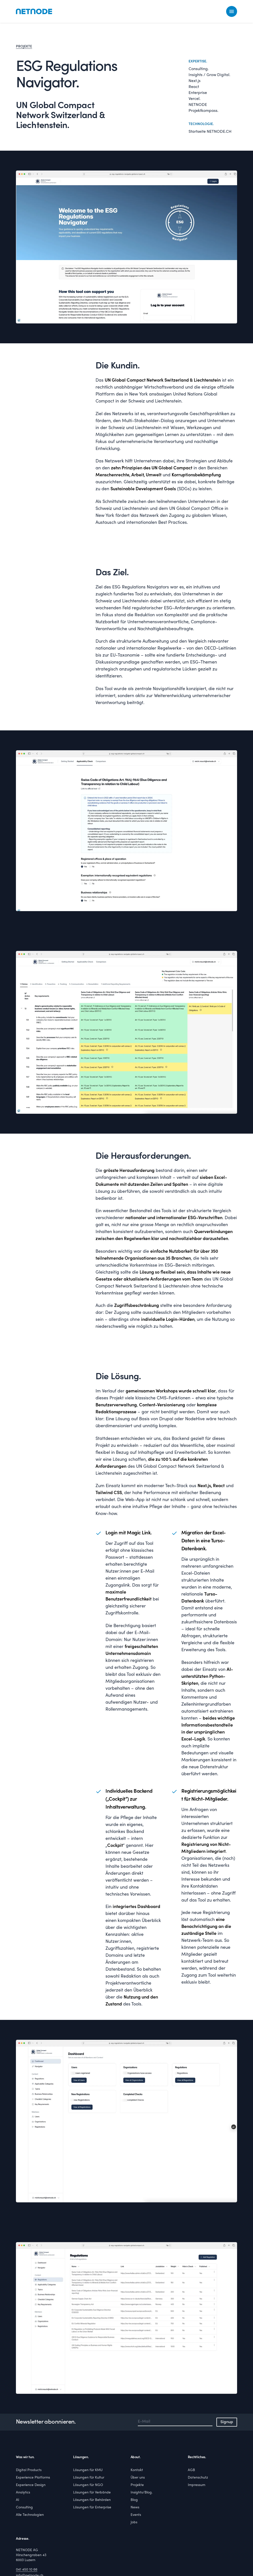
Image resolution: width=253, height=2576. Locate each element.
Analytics (23, 2492)
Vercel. (195, 99)
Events (136, 2515)
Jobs (134, 2522)
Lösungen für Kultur (88, 2477)
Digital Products (29, 2470)
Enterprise (198, 93)
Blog (134, 2500)
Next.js (195, 81)
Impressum (196, 2485)
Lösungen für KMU (87, 2470)
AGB (191, 2470)
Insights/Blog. (141, 2492)
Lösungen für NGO (88, 2485)
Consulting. (199, 69)
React (194, 87)
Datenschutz (198, 2477)
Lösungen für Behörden (92, 2500)
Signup (226, 2422)
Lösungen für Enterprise (92, 2507)
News (135, 2507)
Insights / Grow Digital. (209, 75)
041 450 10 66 (26, 2569)
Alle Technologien (30, 2515)
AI (17, 2500)
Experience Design (31, 2485)
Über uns (138, 2477)
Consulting (24, 2507)
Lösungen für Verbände (92, 2492)
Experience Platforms (33, 2477)
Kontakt (137, 2470)
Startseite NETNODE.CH (210, 132)
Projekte (24, 46)
